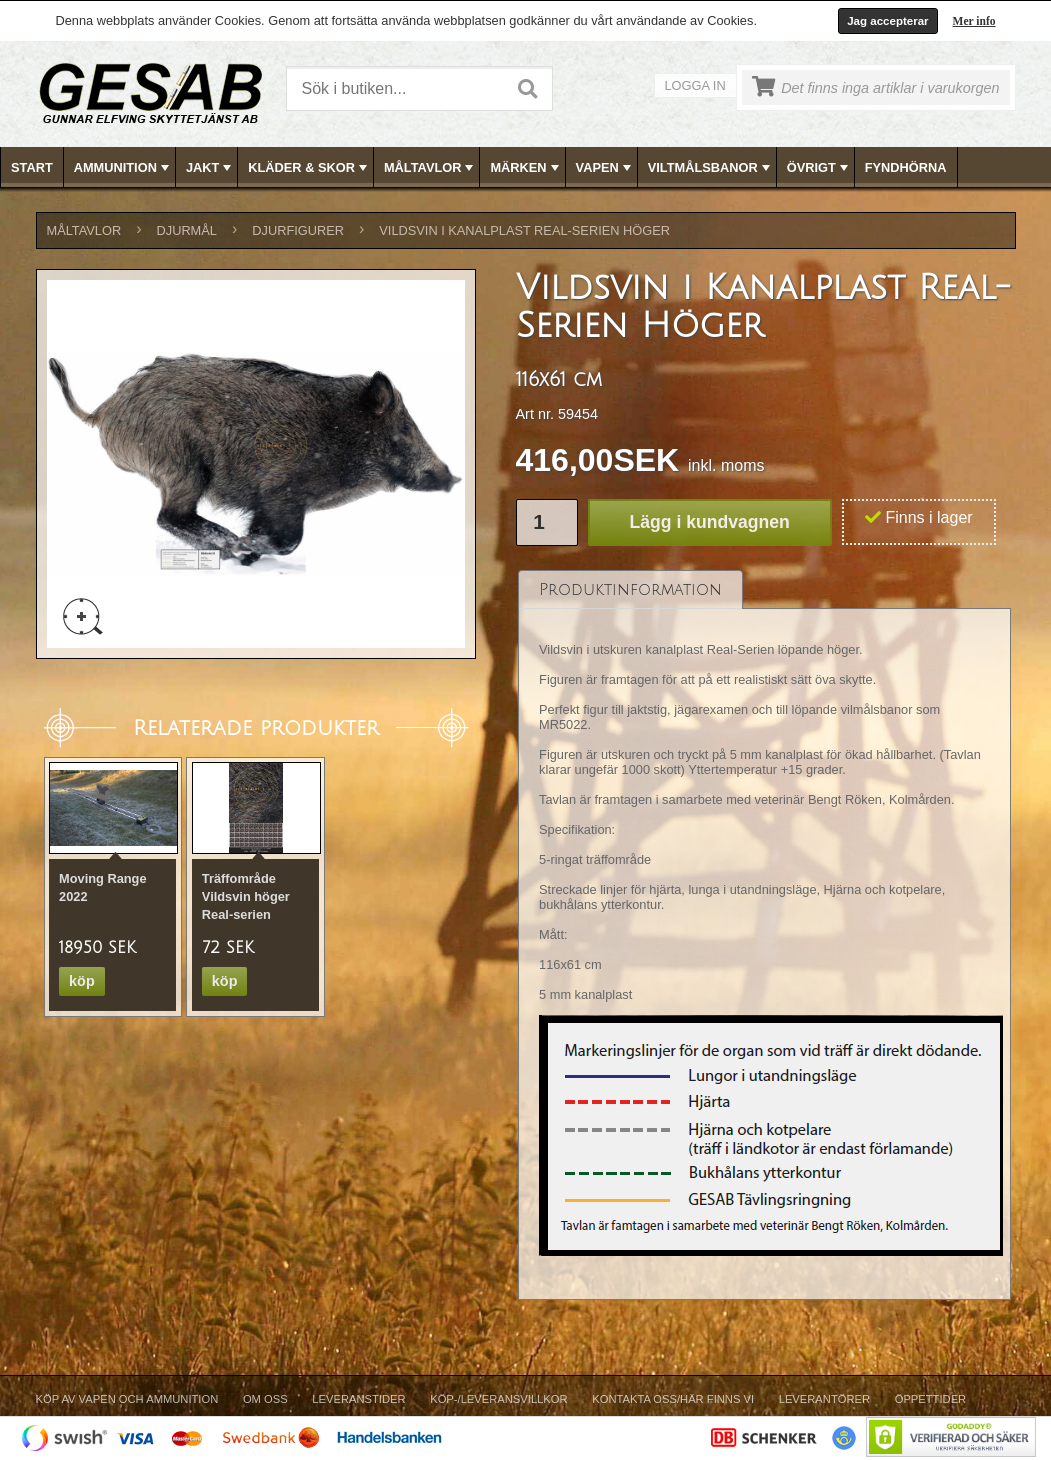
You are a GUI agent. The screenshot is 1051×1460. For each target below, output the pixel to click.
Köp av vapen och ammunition (127, 1399)
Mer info (974, 21)
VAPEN (605, 168)
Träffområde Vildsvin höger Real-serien (246, 896)
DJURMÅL (187, 230)
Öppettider (930, 1399)
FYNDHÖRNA (906, 167)
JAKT (210, 168)
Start (32, 167)
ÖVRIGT (819, 168)
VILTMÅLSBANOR (711, 168)
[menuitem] (32, 167)
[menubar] (526, 167)
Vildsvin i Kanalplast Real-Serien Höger (524, 230)
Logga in (695, 85)
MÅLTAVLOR (430, 168)
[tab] (630, 589)
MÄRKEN (526, 168)
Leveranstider (358, 1399)
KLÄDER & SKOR (309, 168)
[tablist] (765, 935)
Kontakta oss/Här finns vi (673, 1399)
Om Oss (265, 1399)
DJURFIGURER (298, 230)
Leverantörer (824, 1399)
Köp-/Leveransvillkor (498, 1399)
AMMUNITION (123, 168)
